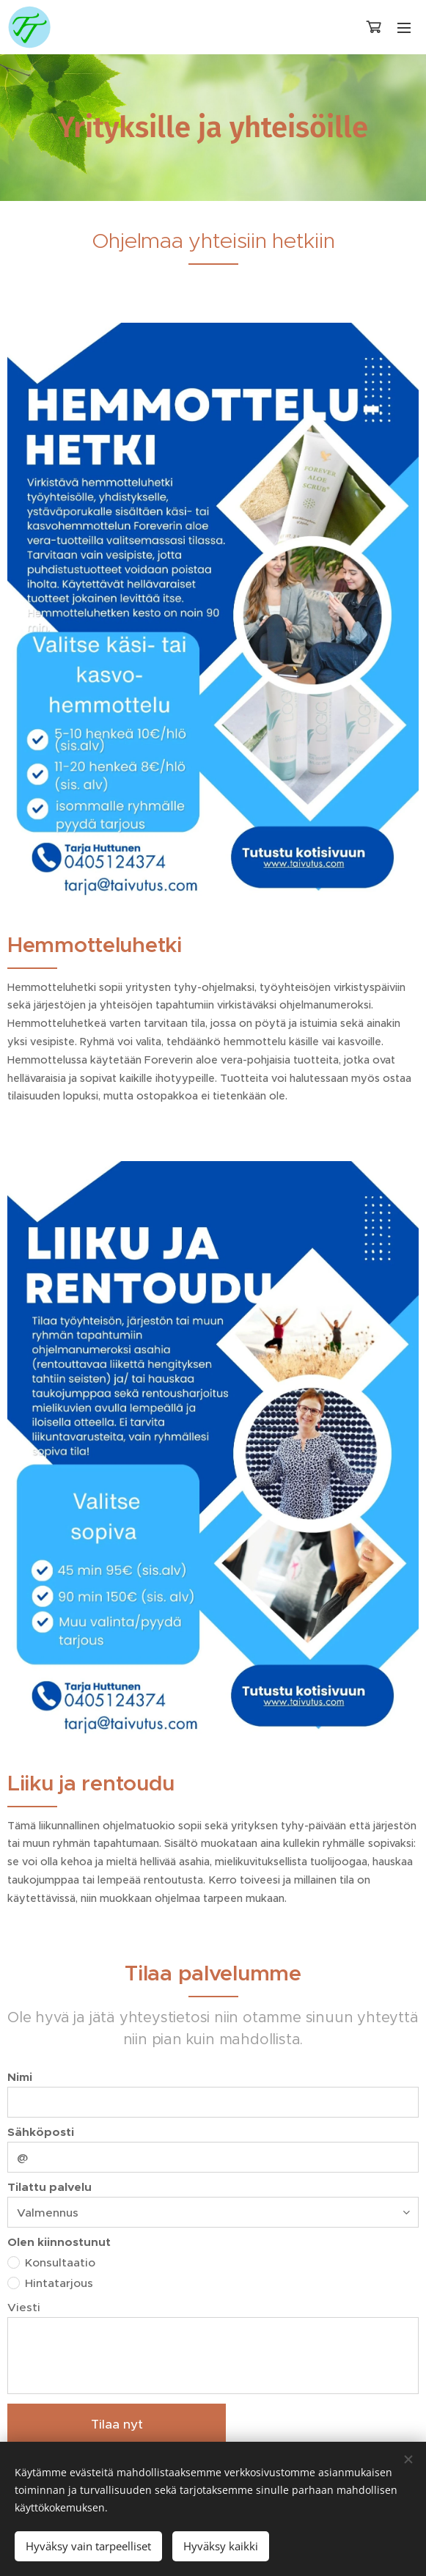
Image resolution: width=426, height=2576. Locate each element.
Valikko (404, 28)
